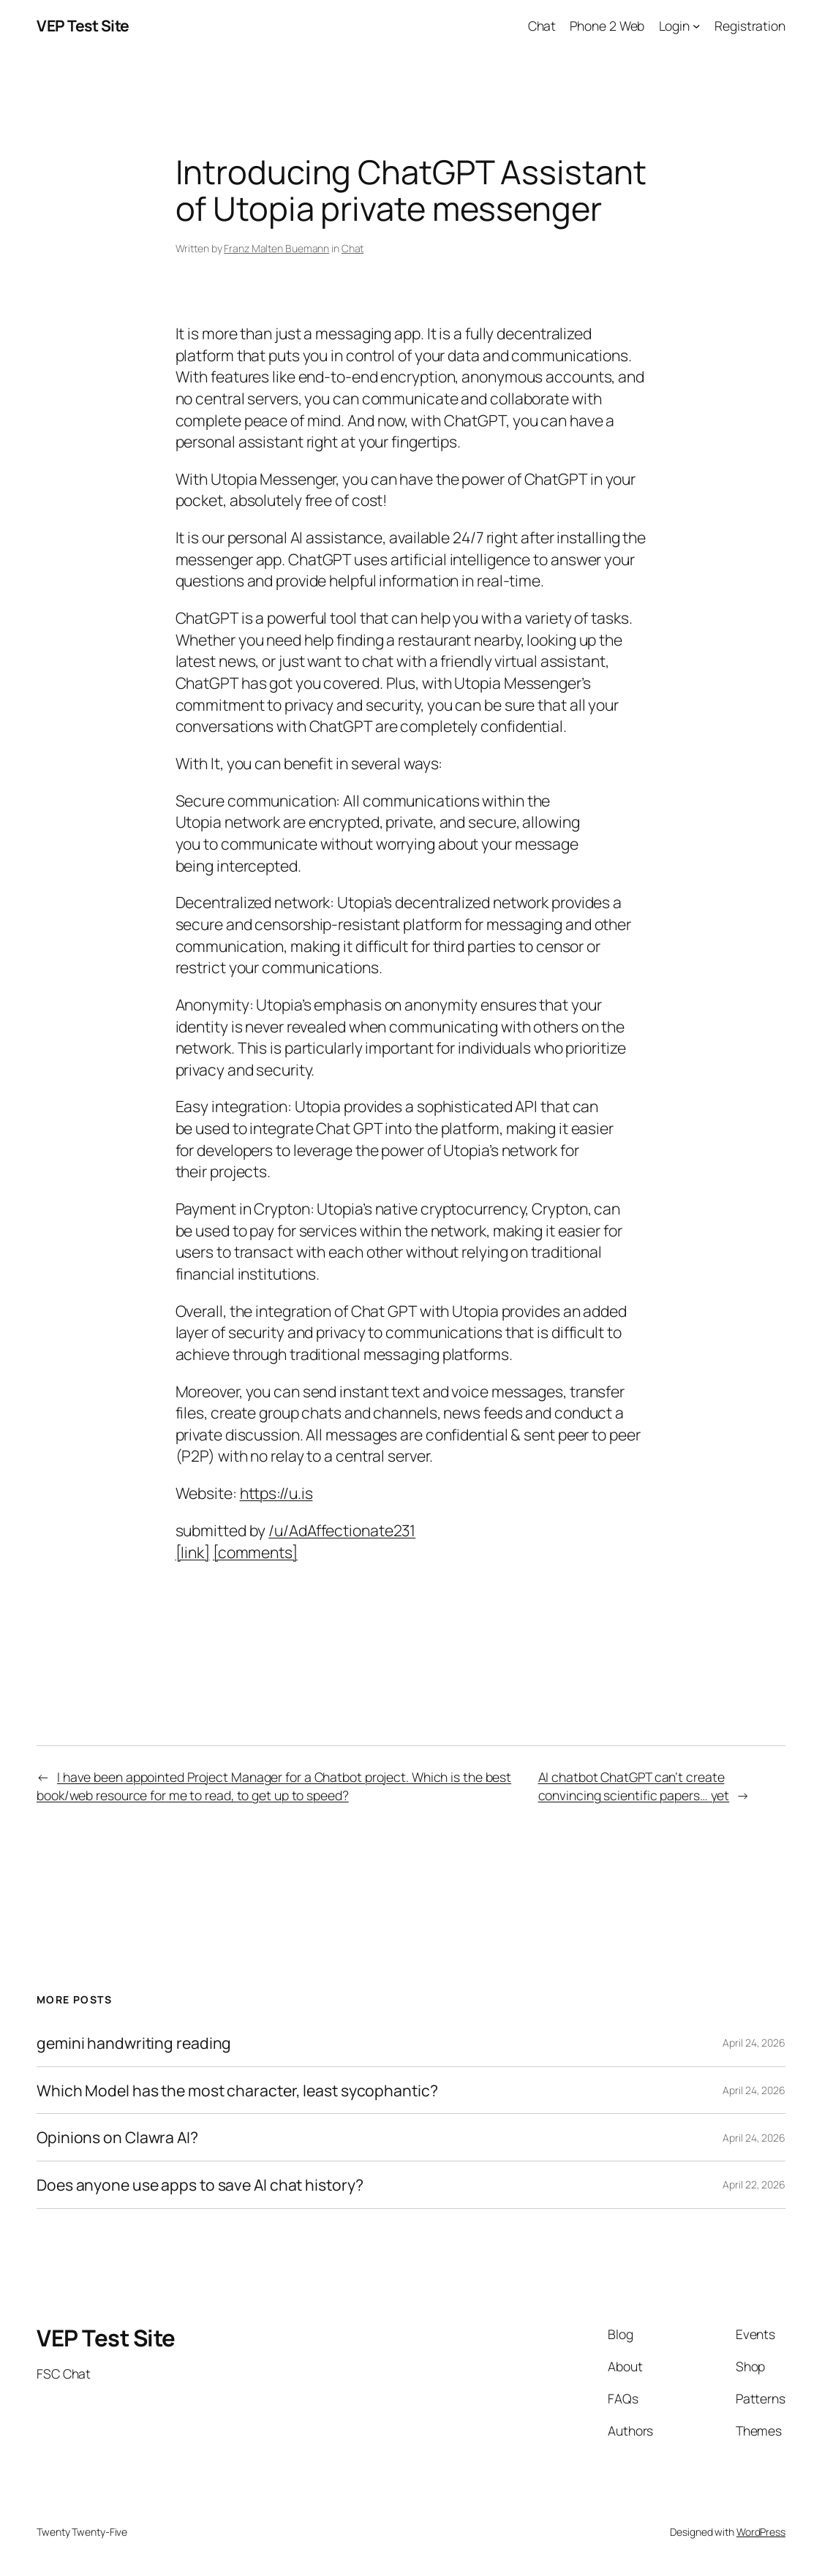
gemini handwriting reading (134, 2043)
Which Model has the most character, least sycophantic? (237, 2090)
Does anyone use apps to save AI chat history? (200, 2185)
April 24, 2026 (754, 2043)
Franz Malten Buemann (276, 248)
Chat (353, 248)
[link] (193, 1552)
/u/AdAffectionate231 (341, 1530)
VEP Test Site (83, 25)
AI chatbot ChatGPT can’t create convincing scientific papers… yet (634, 1786)
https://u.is (276, 1492)
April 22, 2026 (754, 2184)
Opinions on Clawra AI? (117, 2137)
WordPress (760, 2532)
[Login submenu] (697, 26)
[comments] (255, 1552)
